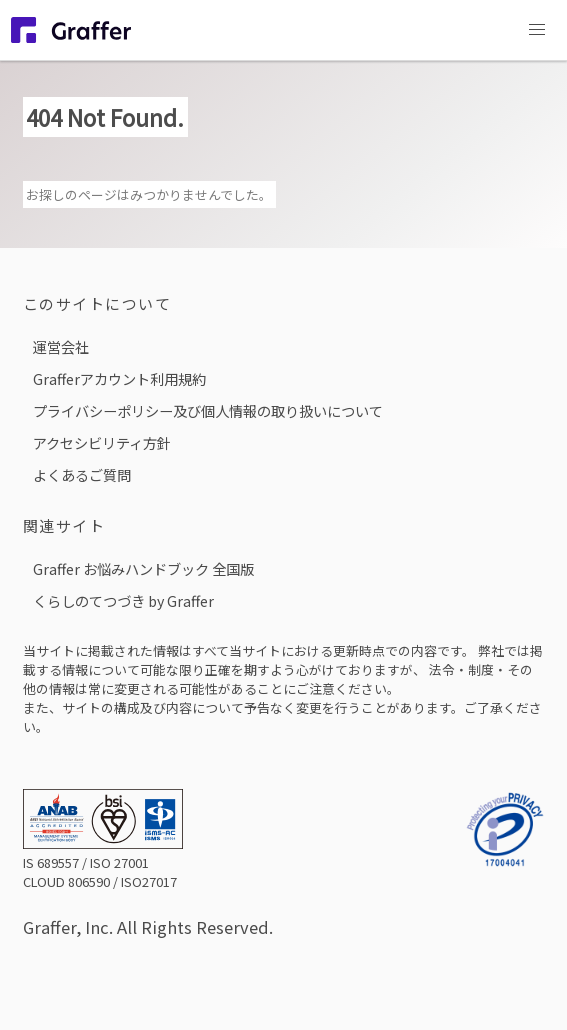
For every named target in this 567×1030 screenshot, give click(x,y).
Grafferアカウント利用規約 (119, 378)
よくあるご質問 (82, 474)
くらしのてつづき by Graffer (123, 600)
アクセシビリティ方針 (102, 442)
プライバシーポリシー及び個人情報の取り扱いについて (208, 410)
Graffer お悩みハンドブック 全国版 (143, 568)
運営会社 (61, 346)
